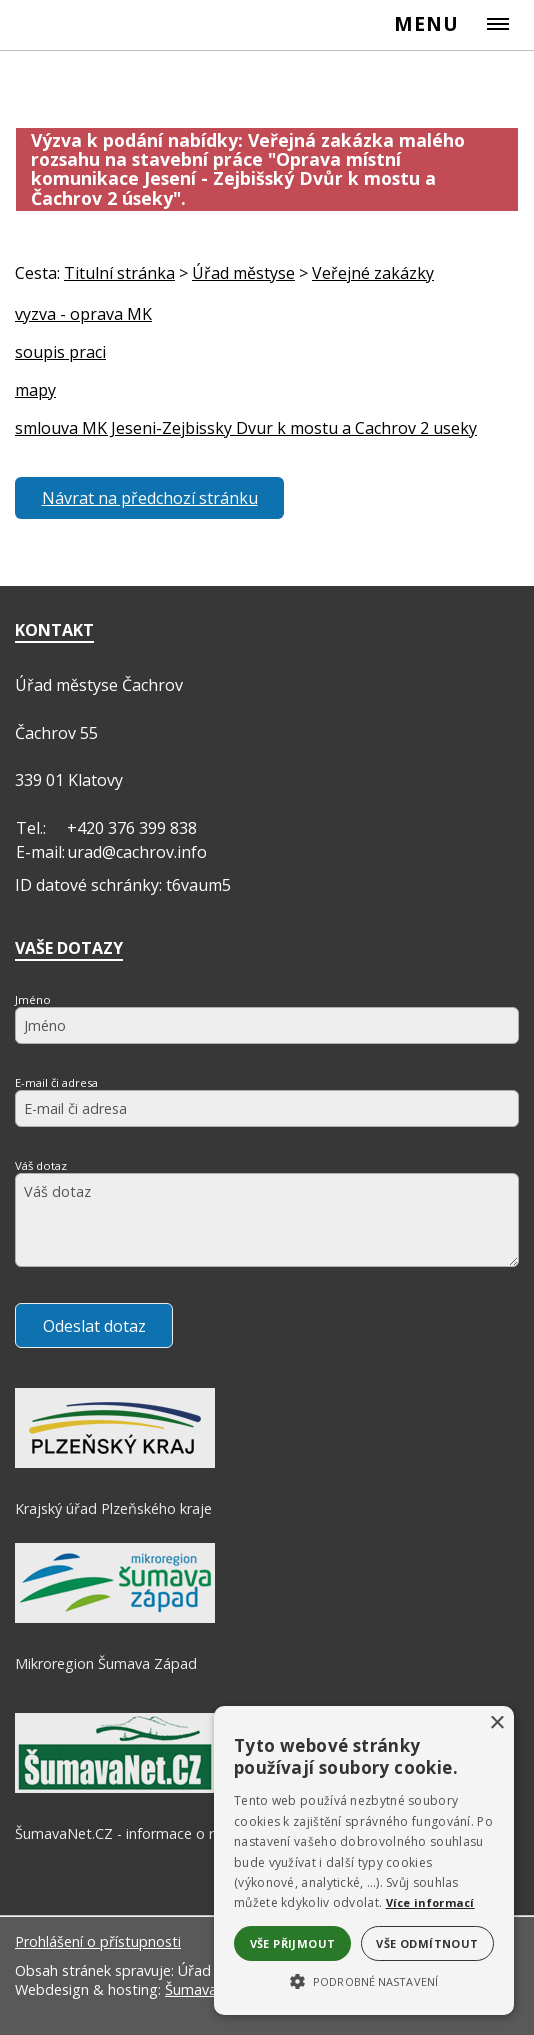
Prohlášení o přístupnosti (98, 1941)
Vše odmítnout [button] (427, 1943)
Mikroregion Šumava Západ (106, 1663)
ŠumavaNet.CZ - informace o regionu (137, 1833)
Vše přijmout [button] (293, 1943)
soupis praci (60, 352)
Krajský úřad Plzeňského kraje (113, 1508)
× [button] (496, 1723)
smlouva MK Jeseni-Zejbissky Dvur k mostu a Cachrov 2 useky (246, 428)
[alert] (364, 1860)
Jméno (33, 999)
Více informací (430, 1902)
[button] (364, 1980)
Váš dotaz (41, 1165)
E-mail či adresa (56, 1082)
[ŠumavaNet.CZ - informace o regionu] (115, 1788)
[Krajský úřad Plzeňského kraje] (115, 1463)
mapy (35, 390)
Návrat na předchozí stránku (150, 498)
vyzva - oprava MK (83, 314)
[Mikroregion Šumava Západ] (115, 1618)
